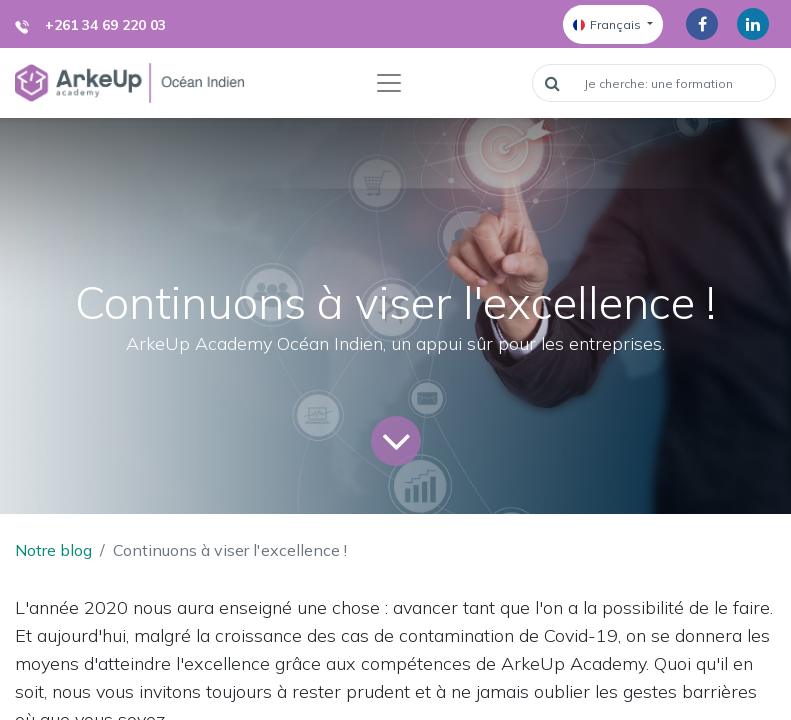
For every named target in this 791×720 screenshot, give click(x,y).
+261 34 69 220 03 (105, 25)
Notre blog (53, 550)
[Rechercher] (552, 83)
